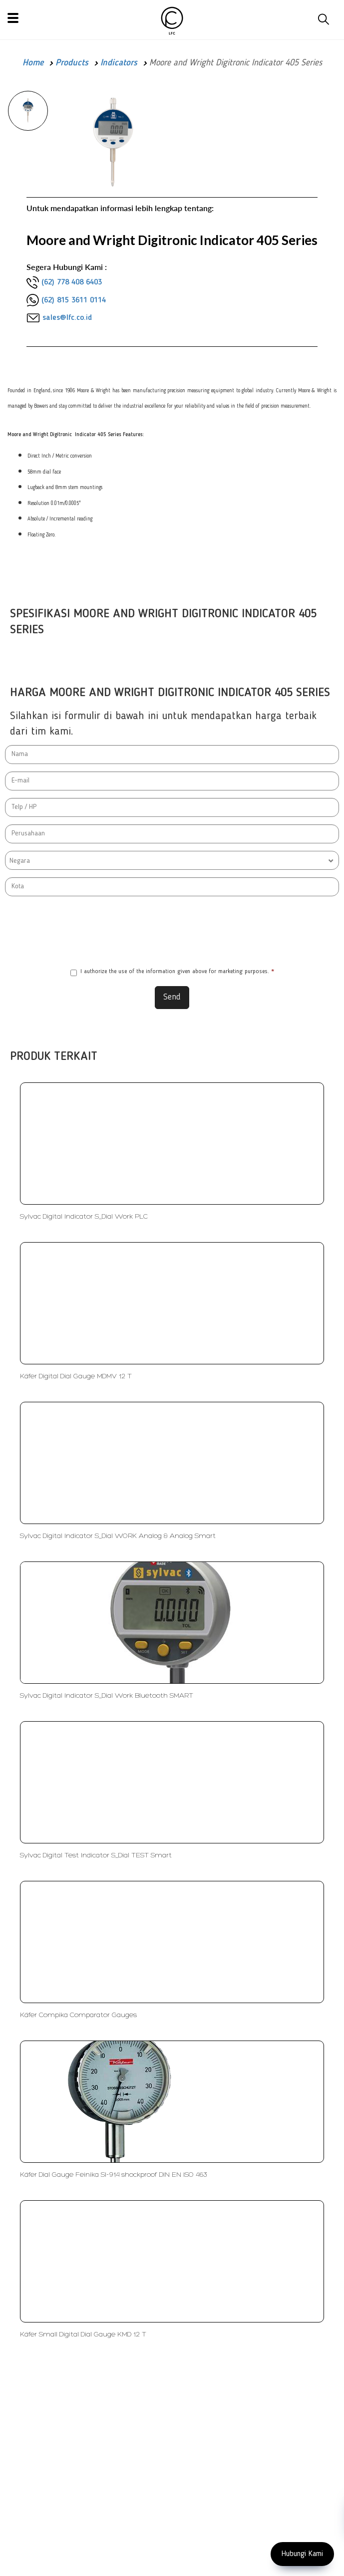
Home (32, 62)
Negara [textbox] (19, 860)
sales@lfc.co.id (67, 318)
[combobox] (172, 860)
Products (71, 62)
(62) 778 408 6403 (71, 282)
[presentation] (172, 930)
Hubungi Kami (302, 2554)
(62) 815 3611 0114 (73, 300)
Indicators (118, 62)
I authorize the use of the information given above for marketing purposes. (172, 972)
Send (172, 997)
